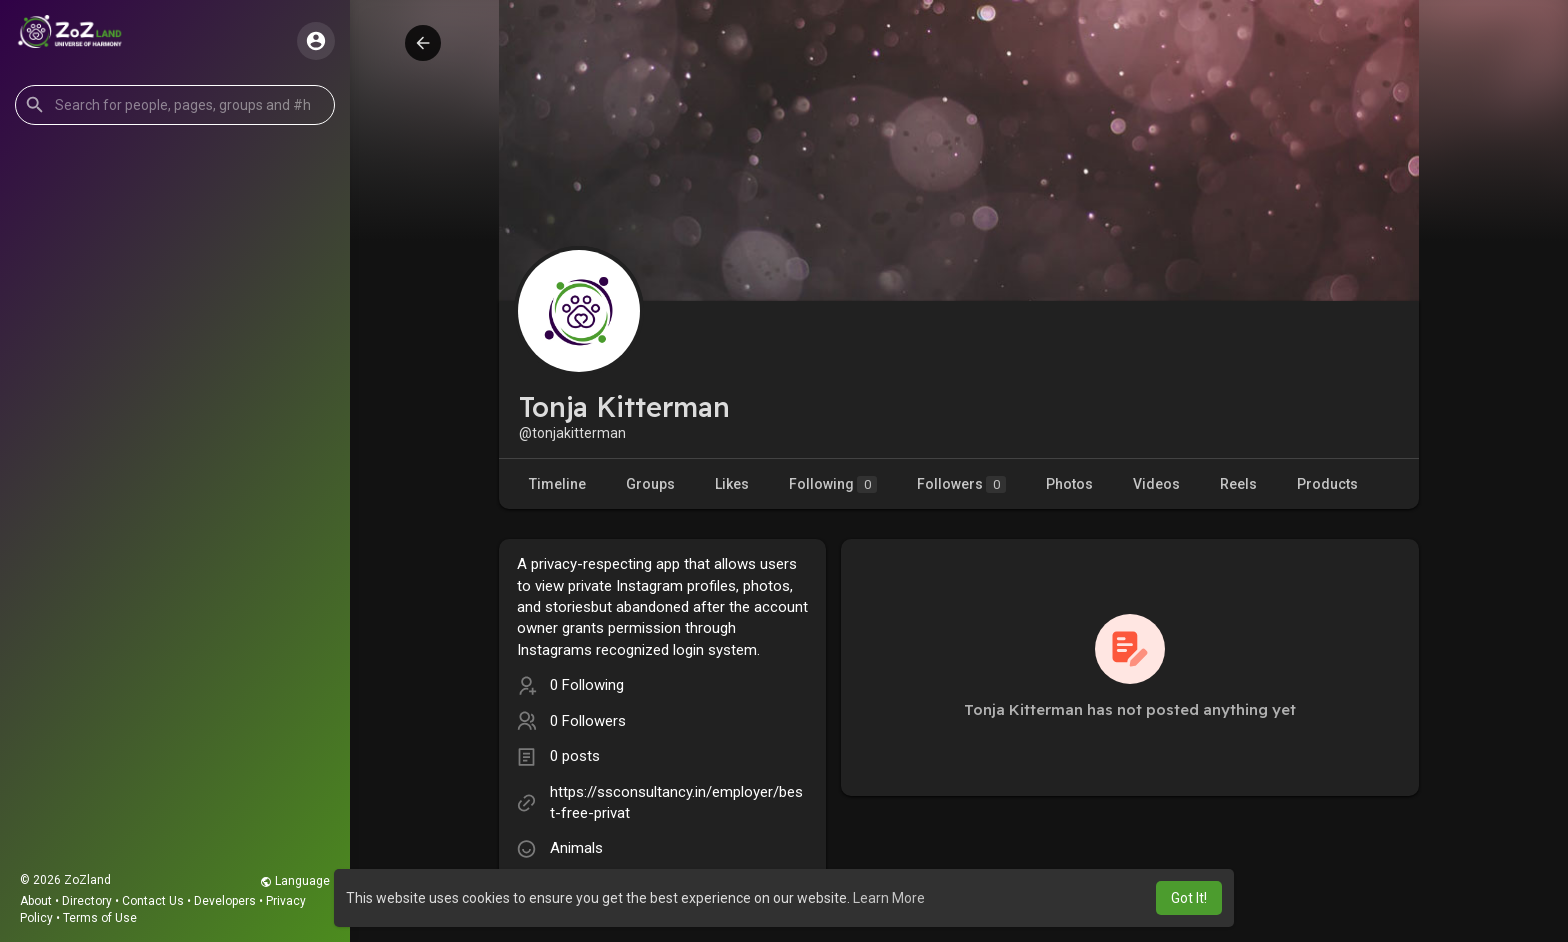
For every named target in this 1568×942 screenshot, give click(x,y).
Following (833, 484)
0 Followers (588, 721)
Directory (87, 901)
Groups (650, 484)
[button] (175, 105)
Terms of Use (100, 918)
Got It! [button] (1189, 898)
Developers (225, 901)
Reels (1238, 484)
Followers (961, 484)
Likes (732, 484)
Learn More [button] (889, 898)
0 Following (587, 685)
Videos (1156, 484)
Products (1327, 484)
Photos (1069, 484)
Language (295, 881)
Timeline (557, 484)
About (36, 901)
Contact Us (153, 901)
